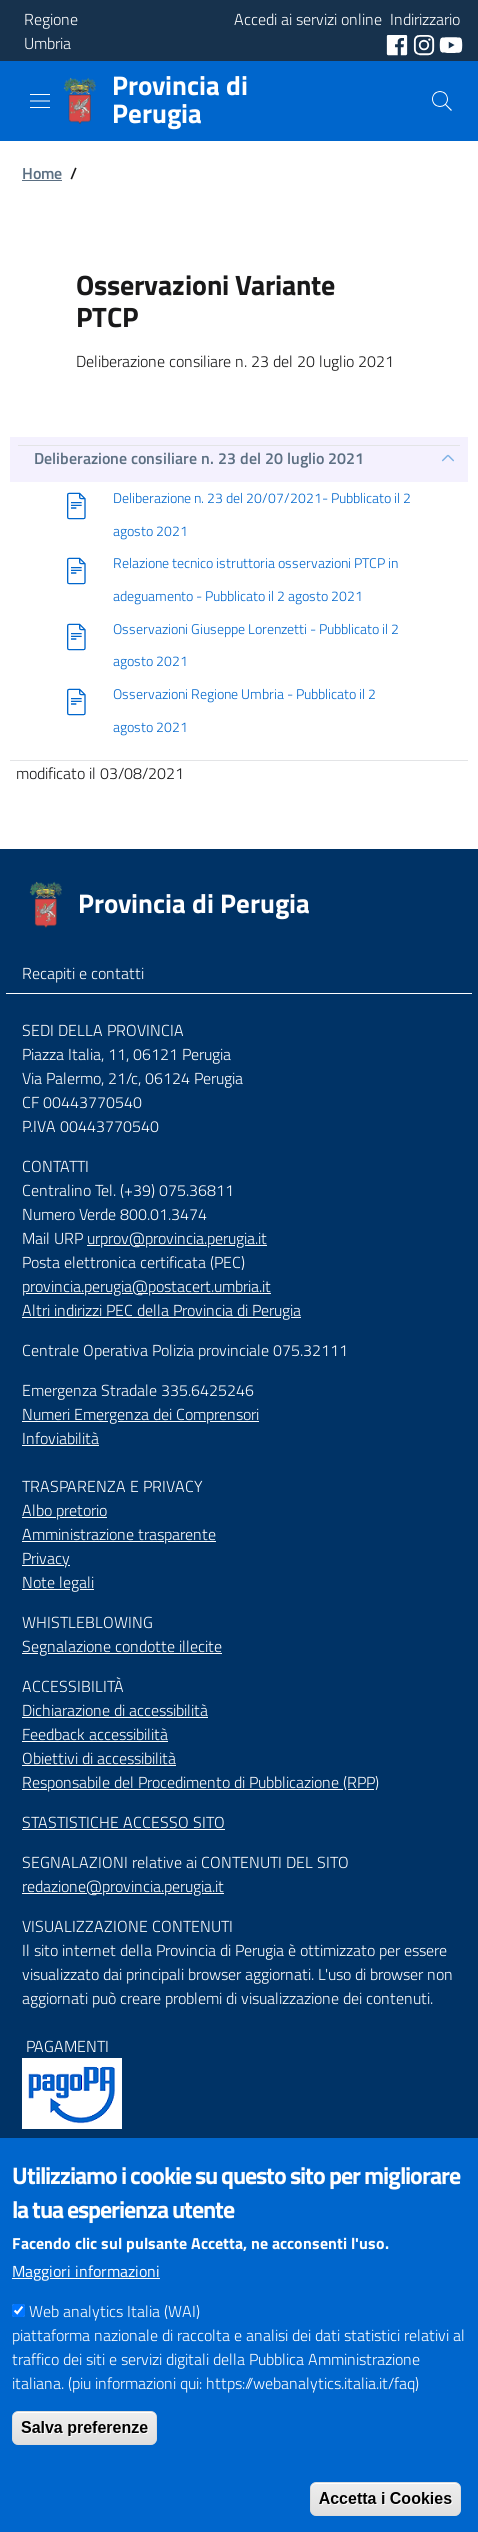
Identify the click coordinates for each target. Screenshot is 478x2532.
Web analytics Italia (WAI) (114, 2352)
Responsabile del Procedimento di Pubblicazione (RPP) (200, 1782)
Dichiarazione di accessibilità (115, 1710)
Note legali (58, 1582)
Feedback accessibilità (95, 1734)
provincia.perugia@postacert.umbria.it (146, 1286)
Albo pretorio (64, 1510)
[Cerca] (442, 101)
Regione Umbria (51, 31)
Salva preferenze (84, 2468)
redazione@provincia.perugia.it (123, 1886)
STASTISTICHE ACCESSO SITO (123, 1822)
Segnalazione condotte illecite (122, 1646)
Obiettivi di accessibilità (99, 1758)
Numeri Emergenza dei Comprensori (140, 1414)
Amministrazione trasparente (119, 1534)
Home (42, 173)
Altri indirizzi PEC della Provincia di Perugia (161, 1310)
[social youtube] (451, 43)
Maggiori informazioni (86, 2312)
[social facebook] (399, 43)
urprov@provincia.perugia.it (177, 1238)
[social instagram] (426, 43)
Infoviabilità (60, 1438)
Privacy (46, 1558)
